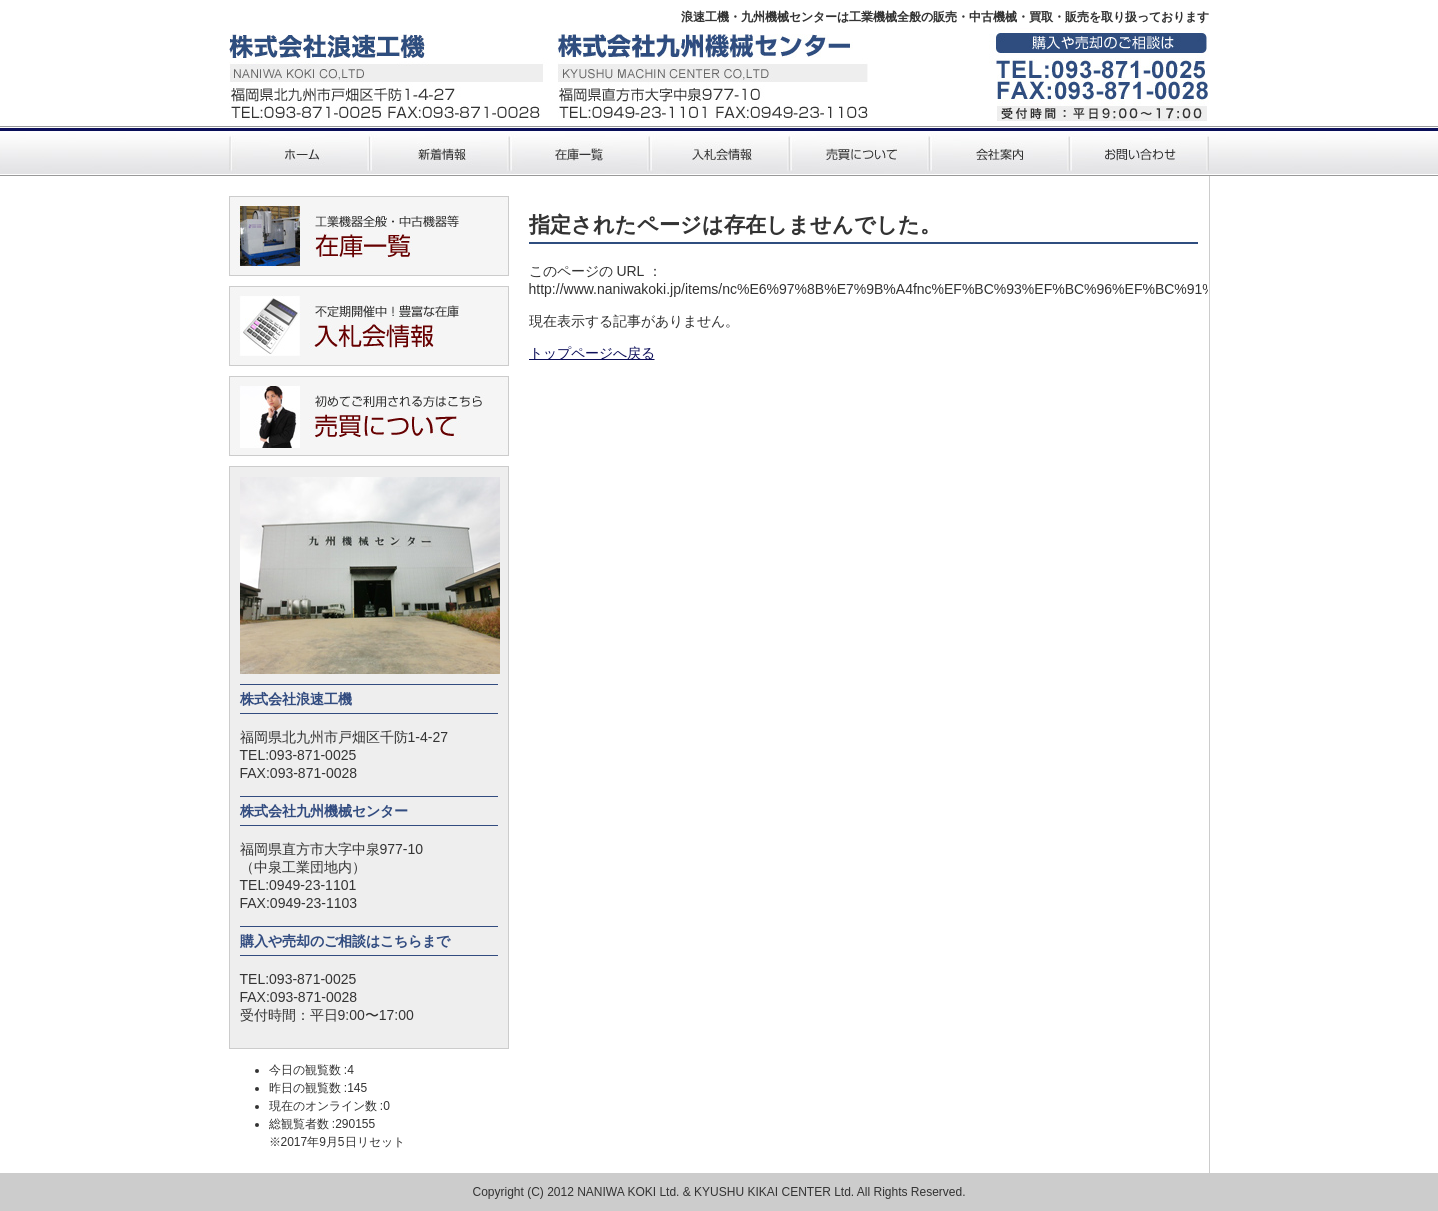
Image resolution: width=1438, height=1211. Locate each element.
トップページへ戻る (592, 353)
